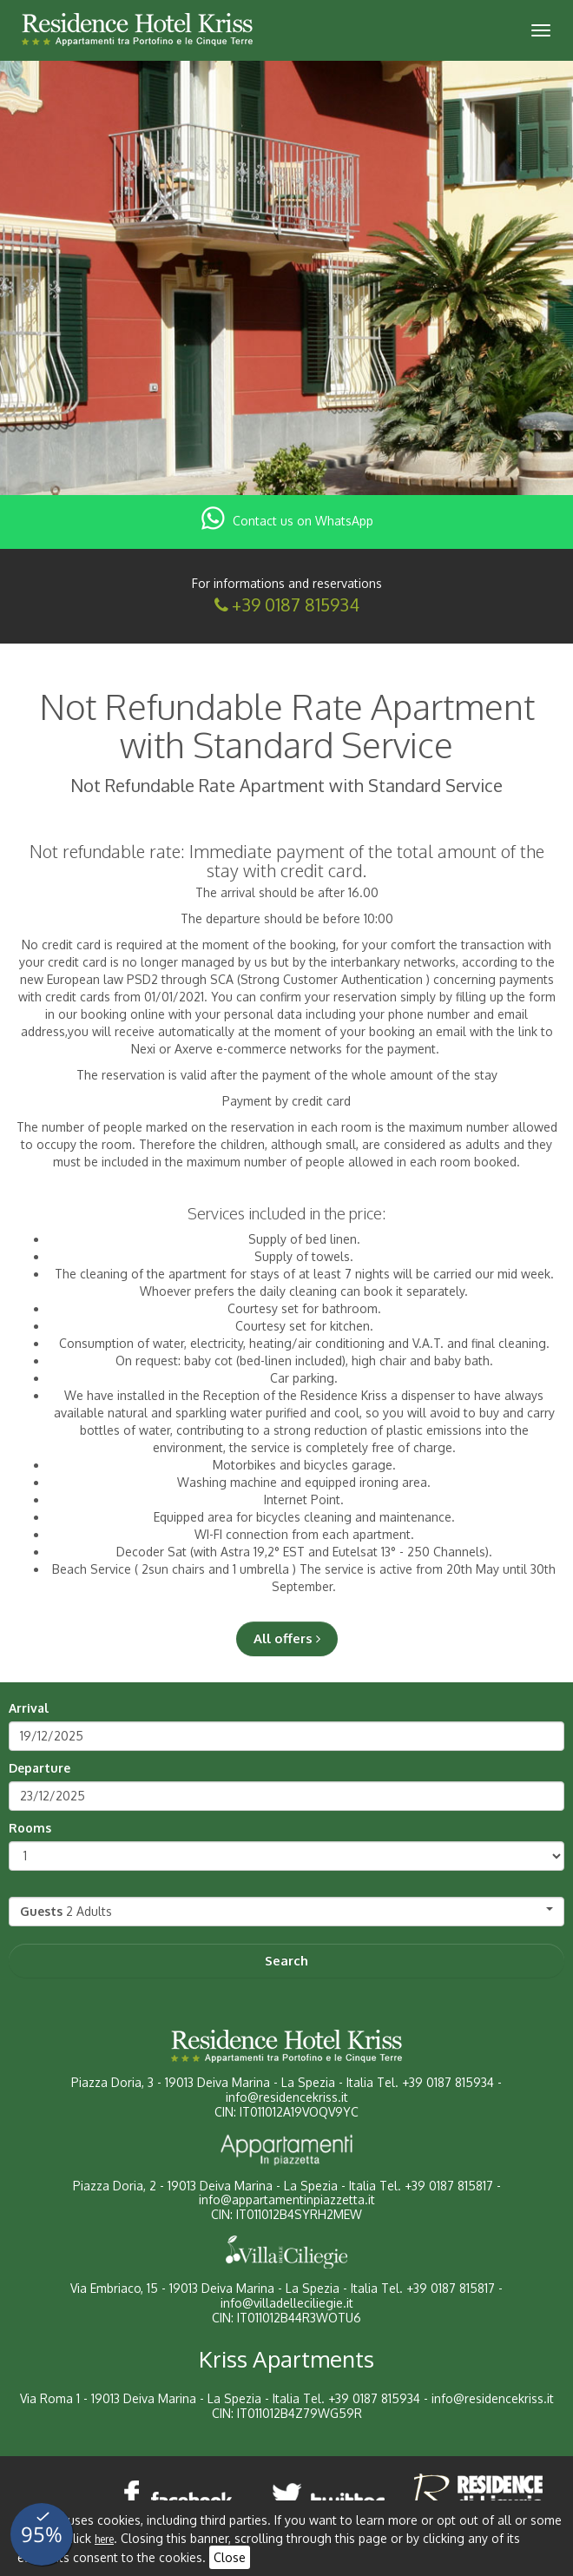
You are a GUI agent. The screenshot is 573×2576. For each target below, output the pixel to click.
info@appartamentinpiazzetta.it (287, 2199)
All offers (287, 1638)
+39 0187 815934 (295, 604)
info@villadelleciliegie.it (287, 2302)
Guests (41, 1911)
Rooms (30, 1827)
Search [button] (286, 1960)
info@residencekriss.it (287, 2097)
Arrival (29, 1708)
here (104, 2539)
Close (230, 2557)
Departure (39, 1767)
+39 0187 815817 (449, 2185)
